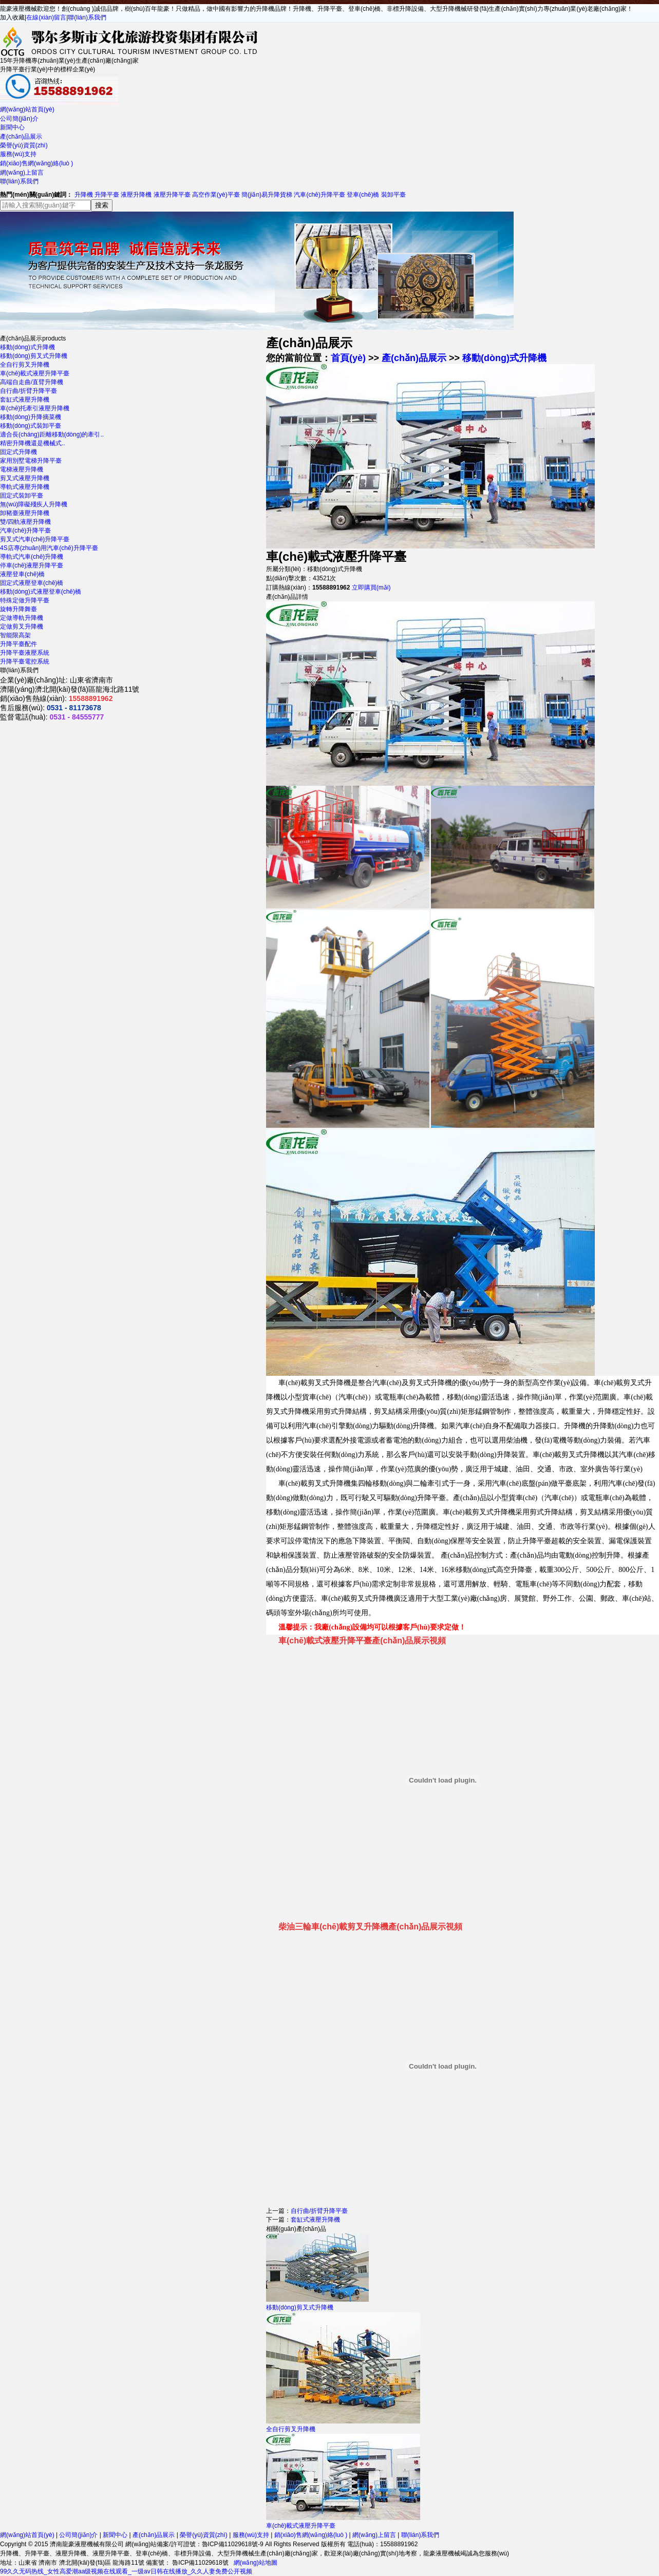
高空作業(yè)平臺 (216, 194)
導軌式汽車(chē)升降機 (31, 556)
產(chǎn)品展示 (21, 136)
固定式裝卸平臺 (21, 495)
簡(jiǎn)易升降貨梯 (266, 194)
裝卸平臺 (393, 194)
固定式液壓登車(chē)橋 (31, 582)
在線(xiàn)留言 (46, 17)
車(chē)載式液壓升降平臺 (34, 373)
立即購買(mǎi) (371, 587)
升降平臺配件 (18, 644)
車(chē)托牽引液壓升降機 (34, 408)
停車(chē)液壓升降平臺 (31, 565)
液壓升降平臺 (172, 194)
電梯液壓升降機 (21, 469)
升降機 (83, 194)
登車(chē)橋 (363, 194)
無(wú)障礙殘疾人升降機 (33, 504)
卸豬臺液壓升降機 (24, 513)
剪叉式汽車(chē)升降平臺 (34, 539)
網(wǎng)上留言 (22, 172)
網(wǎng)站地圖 (255, 2562)
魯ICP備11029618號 (200, 2562)
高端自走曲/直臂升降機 (31, 382)
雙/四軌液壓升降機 (25, 521)
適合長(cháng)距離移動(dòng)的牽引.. (52, 434)
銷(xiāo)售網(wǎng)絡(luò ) (36, 163)
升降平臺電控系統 (24, 661)
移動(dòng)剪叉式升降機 (33, 355)
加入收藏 (12, 17)
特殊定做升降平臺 (24, 600)
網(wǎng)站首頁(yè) (27, 109)
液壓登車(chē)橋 (22, 574)
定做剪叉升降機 (21, 626)
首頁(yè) (348, 358)
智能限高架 (15, 635)
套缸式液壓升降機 (24, 399)
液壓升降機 (136, 194)
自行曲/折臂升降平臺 (28, 390)
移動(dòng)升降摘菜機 (30, 417)
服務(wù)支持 (18, 154)
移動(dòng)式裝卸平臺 (30, 425)
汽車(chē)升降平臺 (319, 194)
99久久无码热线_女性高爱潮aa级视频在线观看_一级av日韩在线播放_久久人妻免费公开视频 (126, 2571)
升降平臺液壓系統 (24, 652)
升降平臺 (107, 194)
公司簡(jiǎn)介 (19, 118)
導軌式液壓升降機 (24, 486)
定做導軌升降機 (21, 617)
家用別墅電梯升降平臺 (31, 460)
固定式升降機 (18, 452)
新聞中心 (12, 127)
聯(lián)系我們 (87, 17)
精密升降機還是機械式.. (32, 443)
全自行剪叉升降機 (24, 364)
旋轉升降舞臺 (18, 609)
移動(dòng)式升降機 (27, 347)
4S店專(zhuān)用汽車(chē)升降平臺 (49, 548)
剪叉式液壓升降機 (24, 478)
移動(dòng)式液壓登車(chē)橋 (40, 591)
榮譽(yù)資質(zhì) (24, 145)
